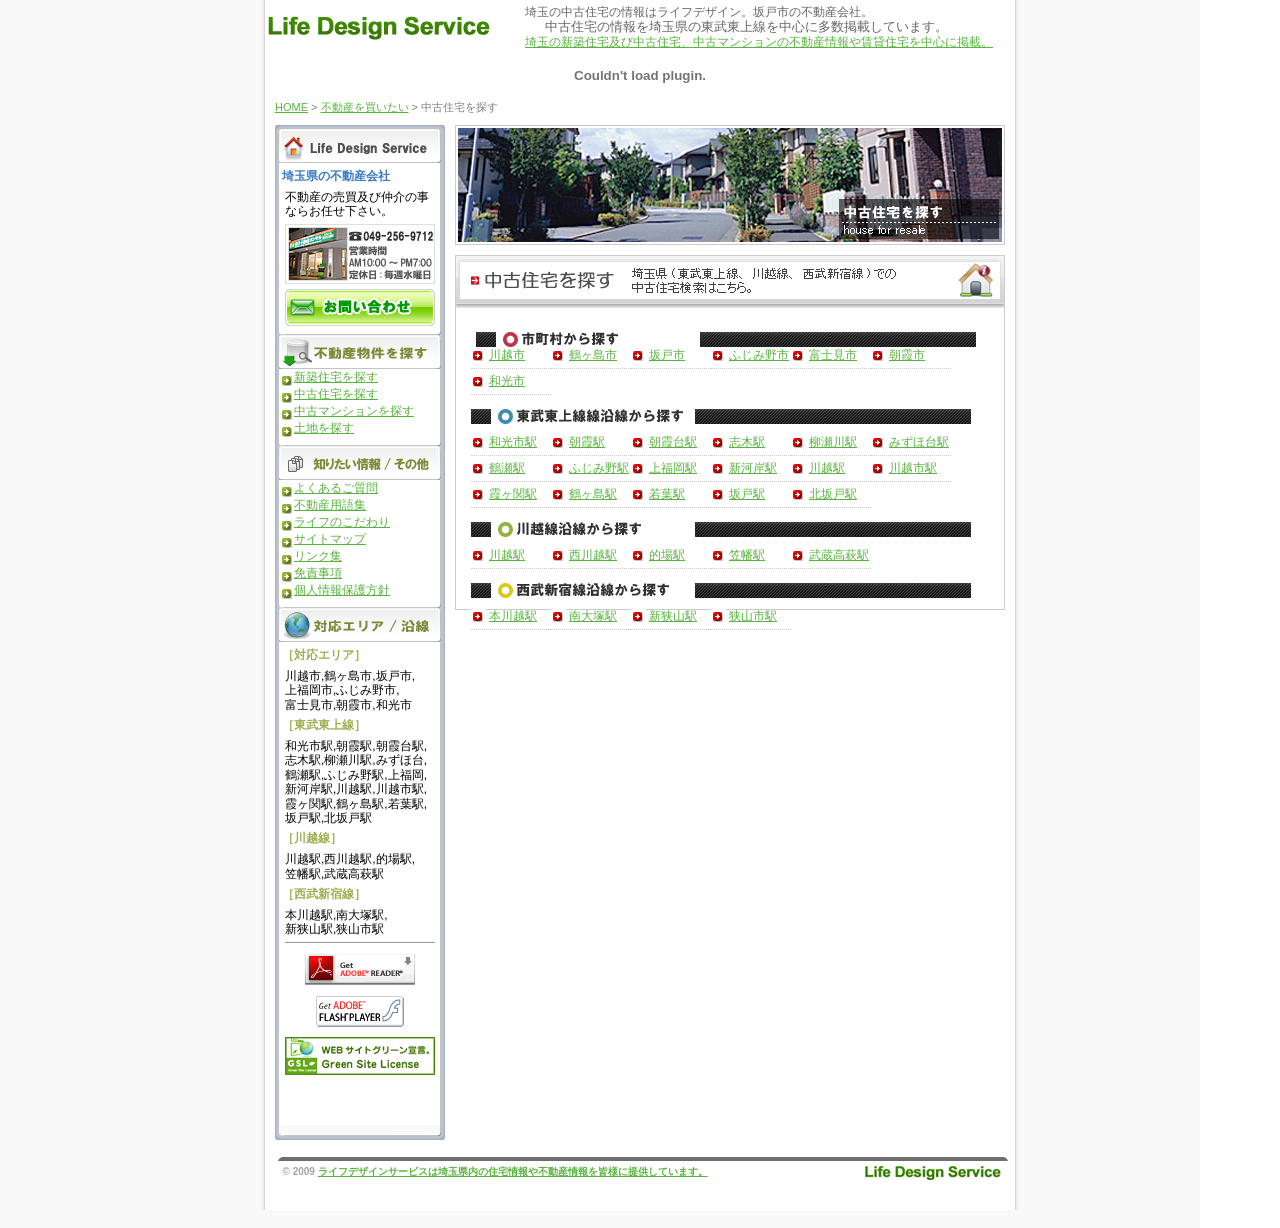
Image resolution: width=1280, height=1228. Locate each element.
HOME (291, 107)
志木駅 (747, 442)
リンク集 (318, 556)
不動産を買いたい (365, 107)
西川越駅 (593, 555)
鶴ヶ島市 (593, 355)
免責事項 (318, 573)
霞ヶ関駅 (513, 494)
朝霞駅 (587, 442)
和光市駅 (513, 442)
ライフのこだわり (342, 522)
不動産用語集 (330, 505)
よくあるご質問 (336, 488)
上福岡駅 (673, 468)
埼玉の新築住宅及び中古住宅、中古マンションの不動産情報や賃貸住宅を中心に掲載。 (759, 42)
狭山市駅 (753, 616)
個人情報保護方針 (342, 590)
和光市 (507, 381)
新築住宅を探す (336, 377)
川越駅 (827, 468)
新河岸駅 (753, 468)
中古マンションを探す (354, 411)
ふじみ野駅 (599, 468)
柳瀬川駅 (833, 442)
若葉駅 (667, 494)
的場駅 (667, 555)
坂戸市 (667, 355)
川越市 (507, 355)
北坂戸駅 (833, 494)
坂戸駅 (747, 494)
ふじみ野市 (759, 355)
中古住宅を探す (336, 394)
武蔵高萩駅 (839, 555)
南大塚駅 (593, 616)
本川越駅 (513, 616)
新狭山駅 (673, 616)
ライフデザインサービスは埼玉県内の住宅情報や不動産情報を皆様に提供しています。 (513, 1171)
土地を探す (324, 428)
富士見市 (833, 355)
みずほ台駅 (919, 442)
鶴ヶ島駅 (593, 494)
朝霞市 (907, 355)
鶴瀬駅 (507, 468)
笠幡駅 (747, 555)
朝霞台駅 (673, 442)
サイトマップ (330, 539)
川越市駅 (913, 468)
